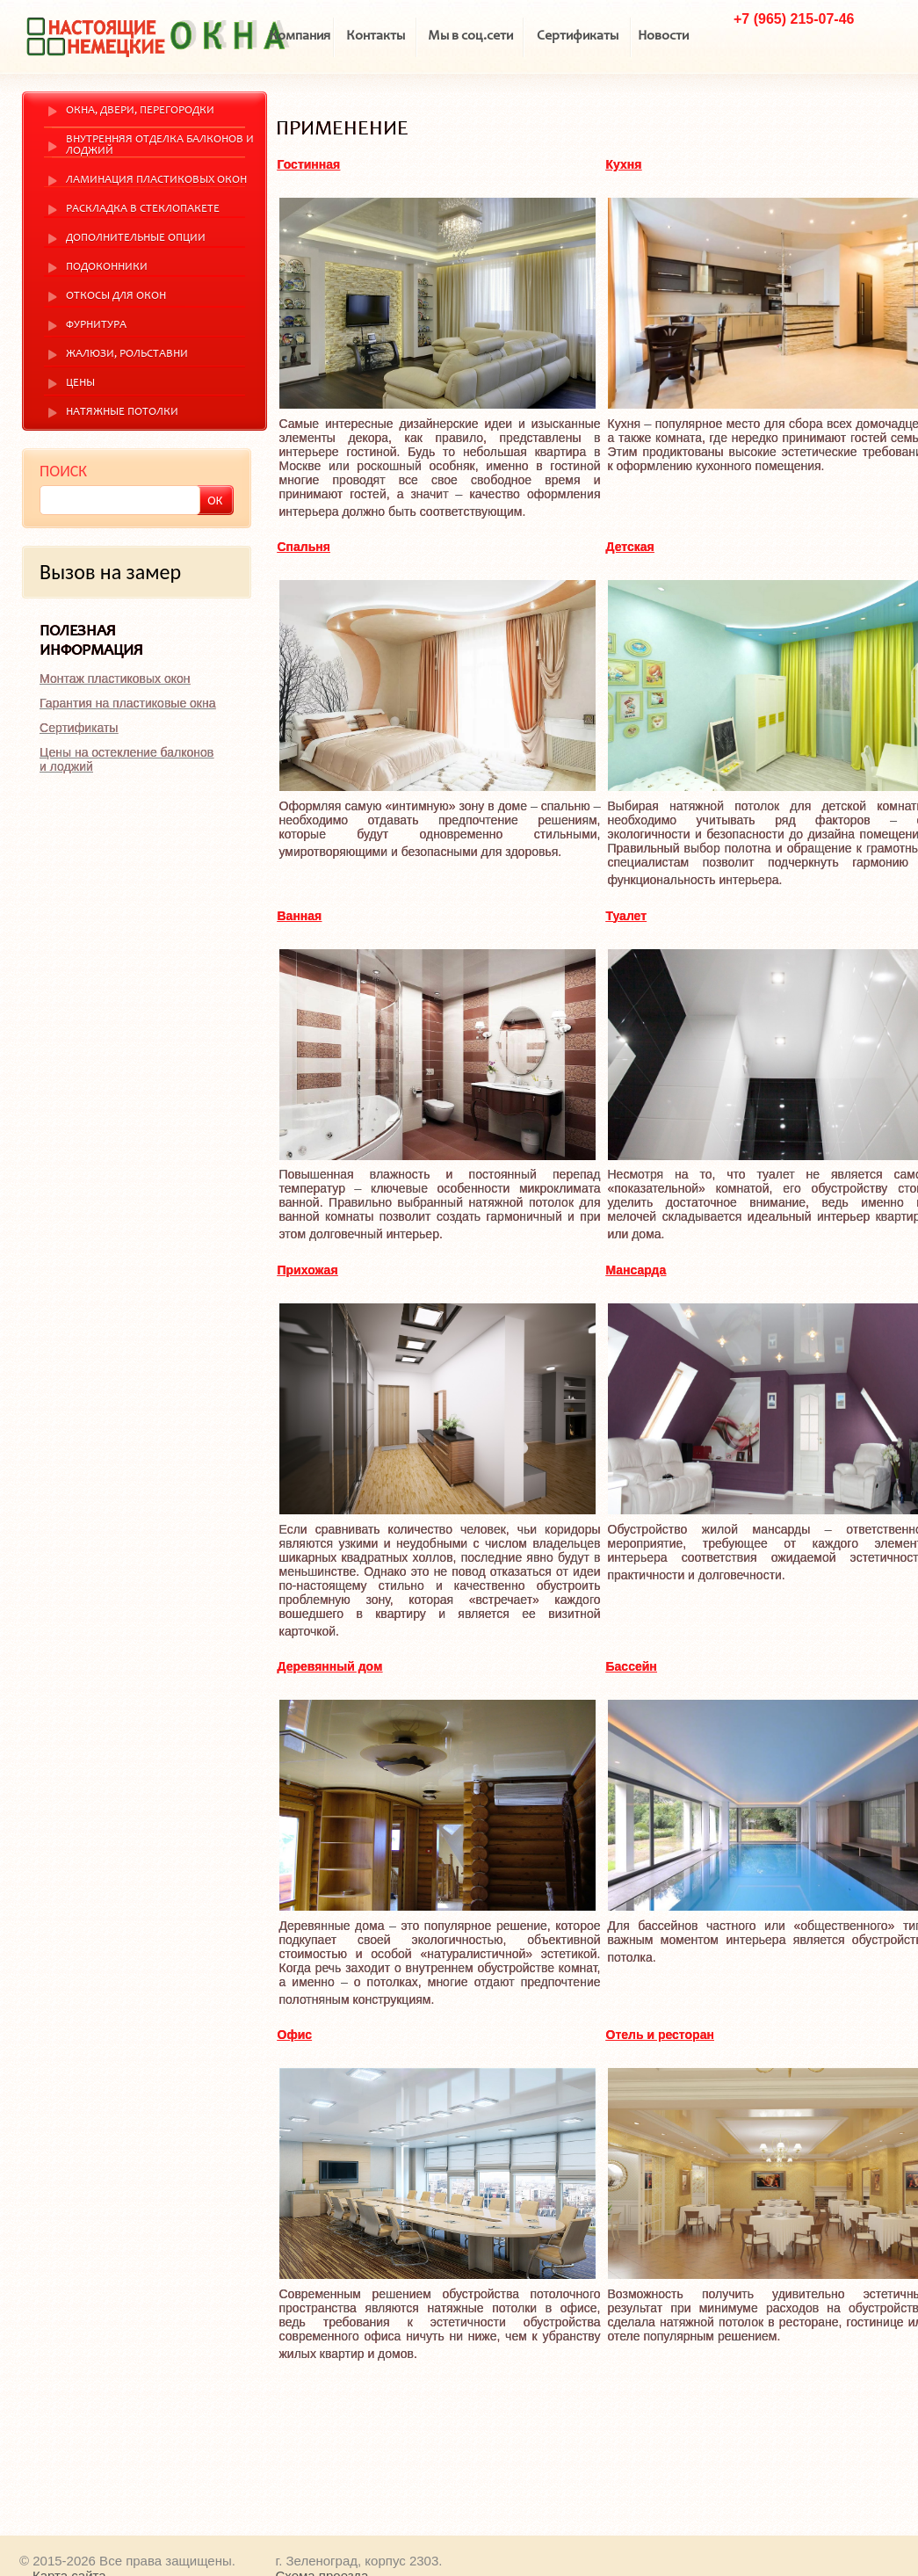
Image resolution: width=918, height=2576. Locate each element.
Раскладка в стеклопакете (143, 209)
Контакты (375, 36)
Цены (80, 383)
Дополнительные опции (136, 238)
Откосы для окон (116, 296)
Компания (299, 36)
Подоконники (107, 267)
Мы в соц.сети (470, 36)
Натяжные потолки (122, 412)
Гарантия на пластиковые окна (127, 703)
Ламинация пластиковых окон (156, 180)
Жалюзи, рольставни (127, 354)
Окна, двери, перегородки (140, 111)
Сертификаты (577, 36)
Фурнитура (96, 325)
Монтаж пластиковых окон (115, 678)
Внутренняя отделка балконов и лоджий (160, 145)
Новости (663, 36)
